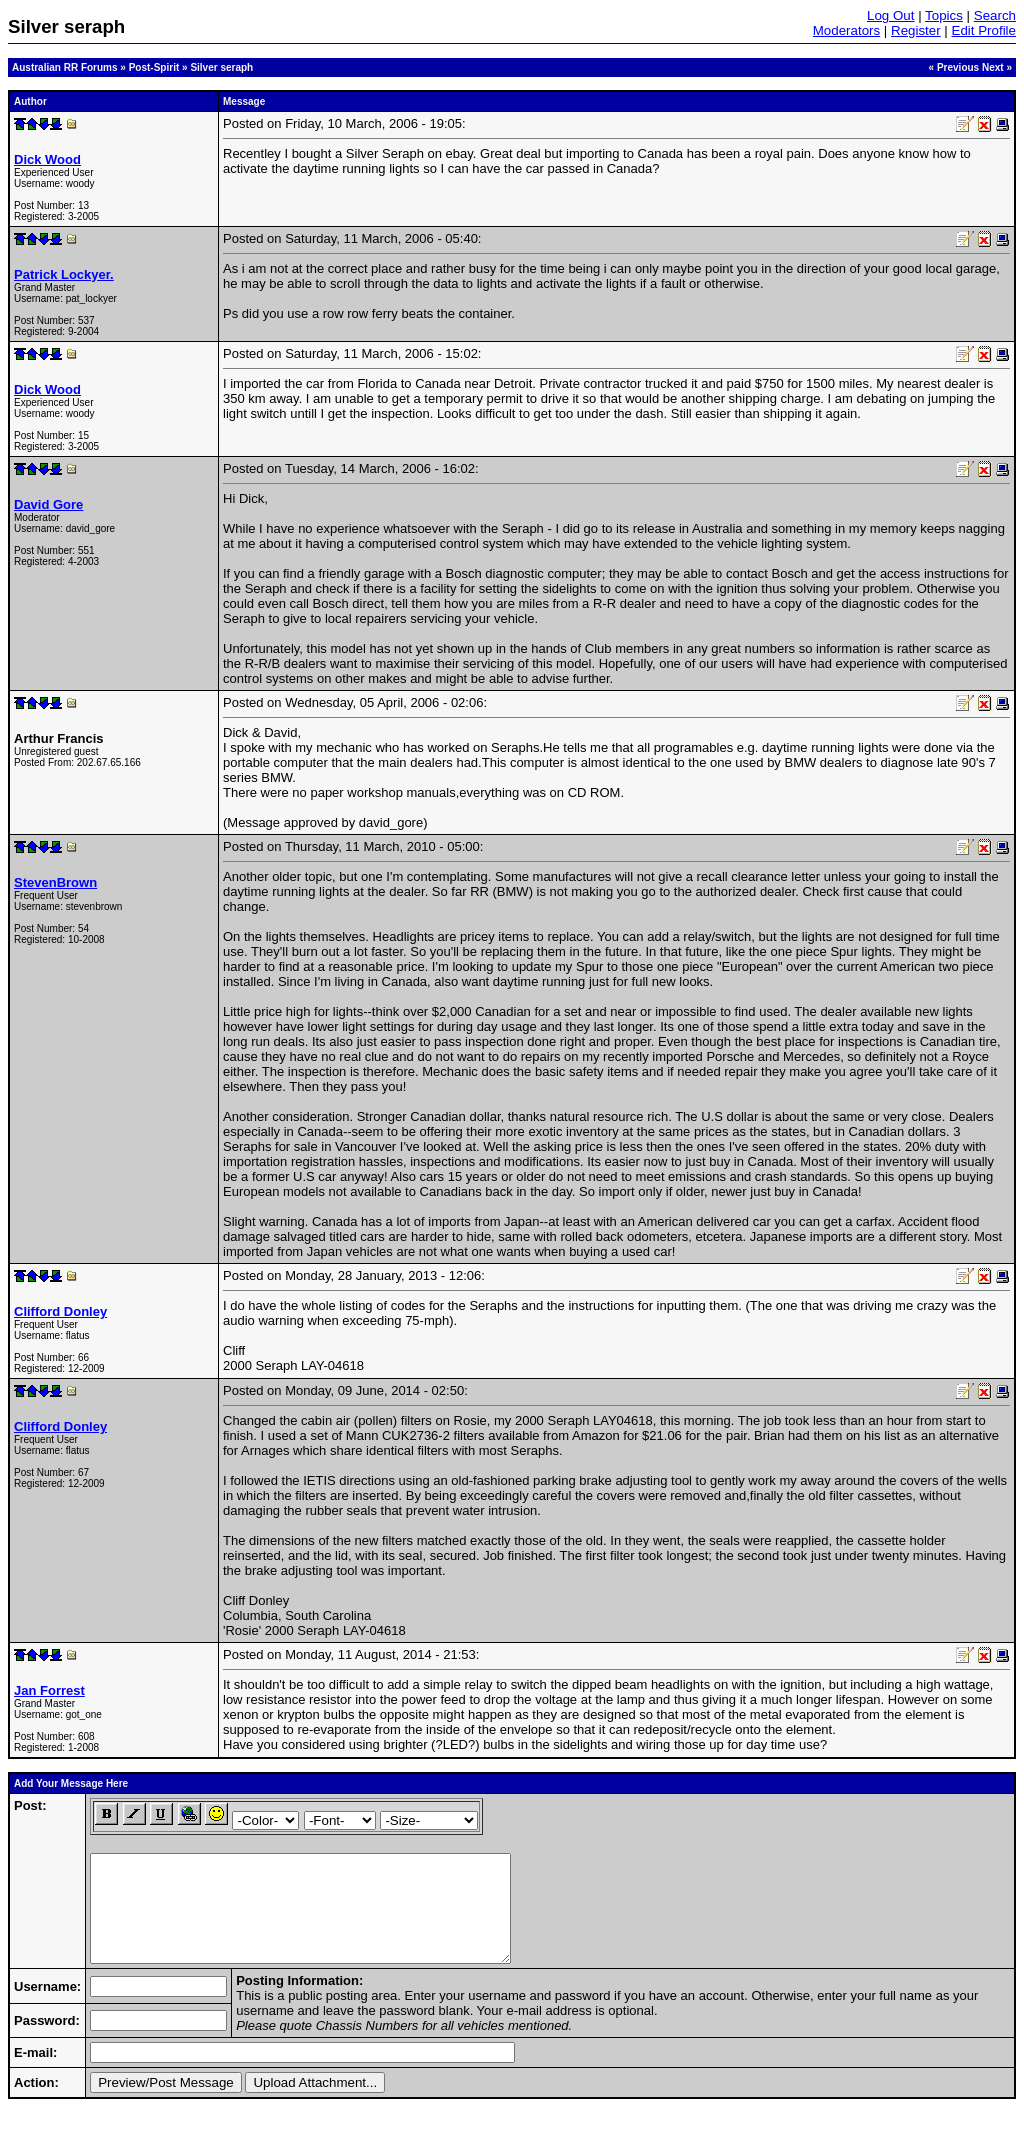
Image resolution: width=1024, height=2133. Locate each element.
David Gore (48, 504)
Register (916, 30)
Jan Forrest (49, 1690)
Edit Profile (984, 30)
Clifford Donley (60, 1311)
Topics (944, 15)
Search (995, 15)
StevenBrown (55, 882)
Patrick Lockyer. (64, 274)
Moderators (846, 30)
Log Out (890, 15)
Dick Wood (47, 159)
